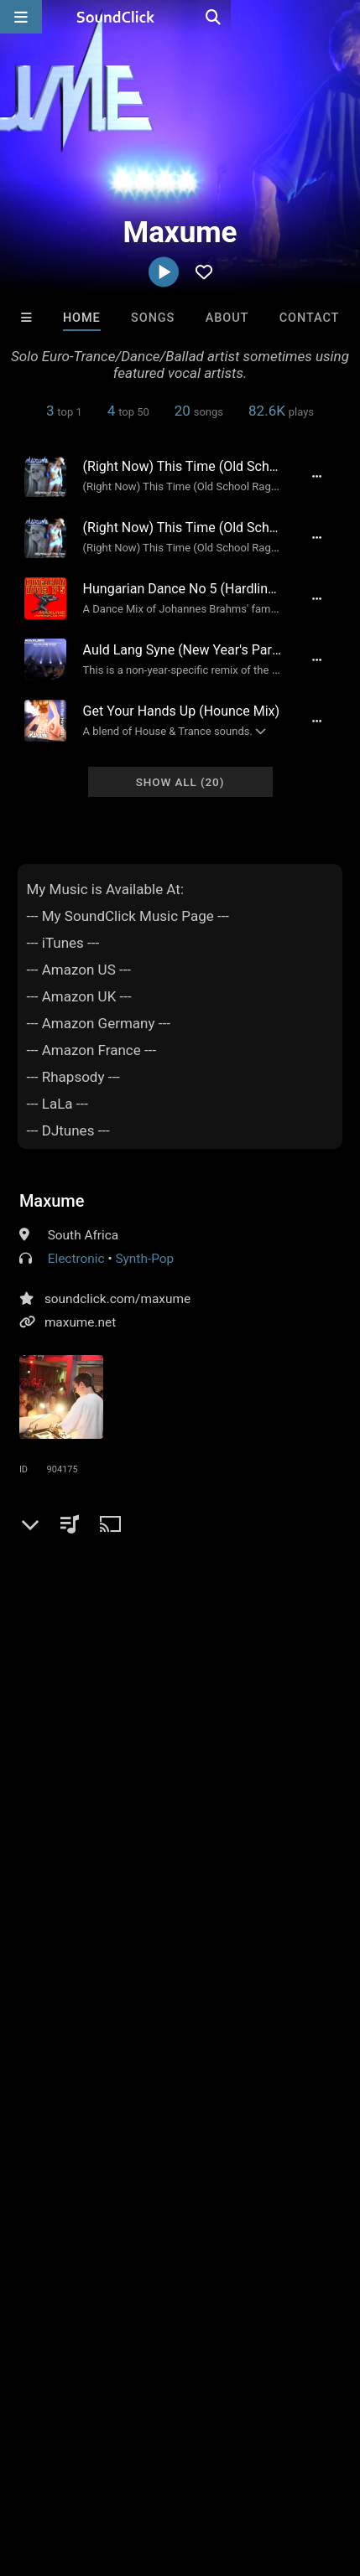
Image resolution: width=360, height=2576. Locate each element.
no (282, 1915)
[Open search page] (343, 17)
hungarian (51, 1976)
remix (121, 1915)
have (219, 1945)
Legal (201, 2463)
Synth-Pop (144, 1258)
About (227, 318)
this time (119, 1976)
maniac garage (149, 2006)
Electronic (76, 1258)
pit (213, 1915)
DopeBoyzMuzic (153, 2216)
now (248, 1915)
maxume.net (80, 1322)
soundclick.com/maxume (117, 1298)
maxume (232, 2006)
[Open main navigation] (21, 17)
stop (318, 1915)
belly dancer (57, 2006)
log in (146, 1796)
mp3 (90, 1885)
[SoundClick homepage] (180, 17)
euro (77, 1915)
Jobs (230, 2448)
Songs (153, 318)
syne (214, 1976)
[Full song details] (315, 476)
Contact (309, 318)
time (269, 1885)
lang (129, 1945)
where (173, 1945)
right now (270, 1976)
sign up (86, 1796)
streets (171, 1915)
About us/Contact (149, 2448)
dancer (82, 1945)
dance (224, 1885)
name (264, 1945)
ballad (314, 1885)
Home (82, 318)
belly (173, 1976)
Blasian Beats (52, 2216)
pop (180, 1885)
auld (35, 1945)
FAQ (70, 2448)
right (36, 1915)
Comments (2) (73, 1636)
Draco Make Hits (254, 2216)
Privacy (149, 2463)
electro (42, 1885)
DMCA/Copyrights (60, 2463)
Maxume (52, 1201)
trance (136, 1885)
